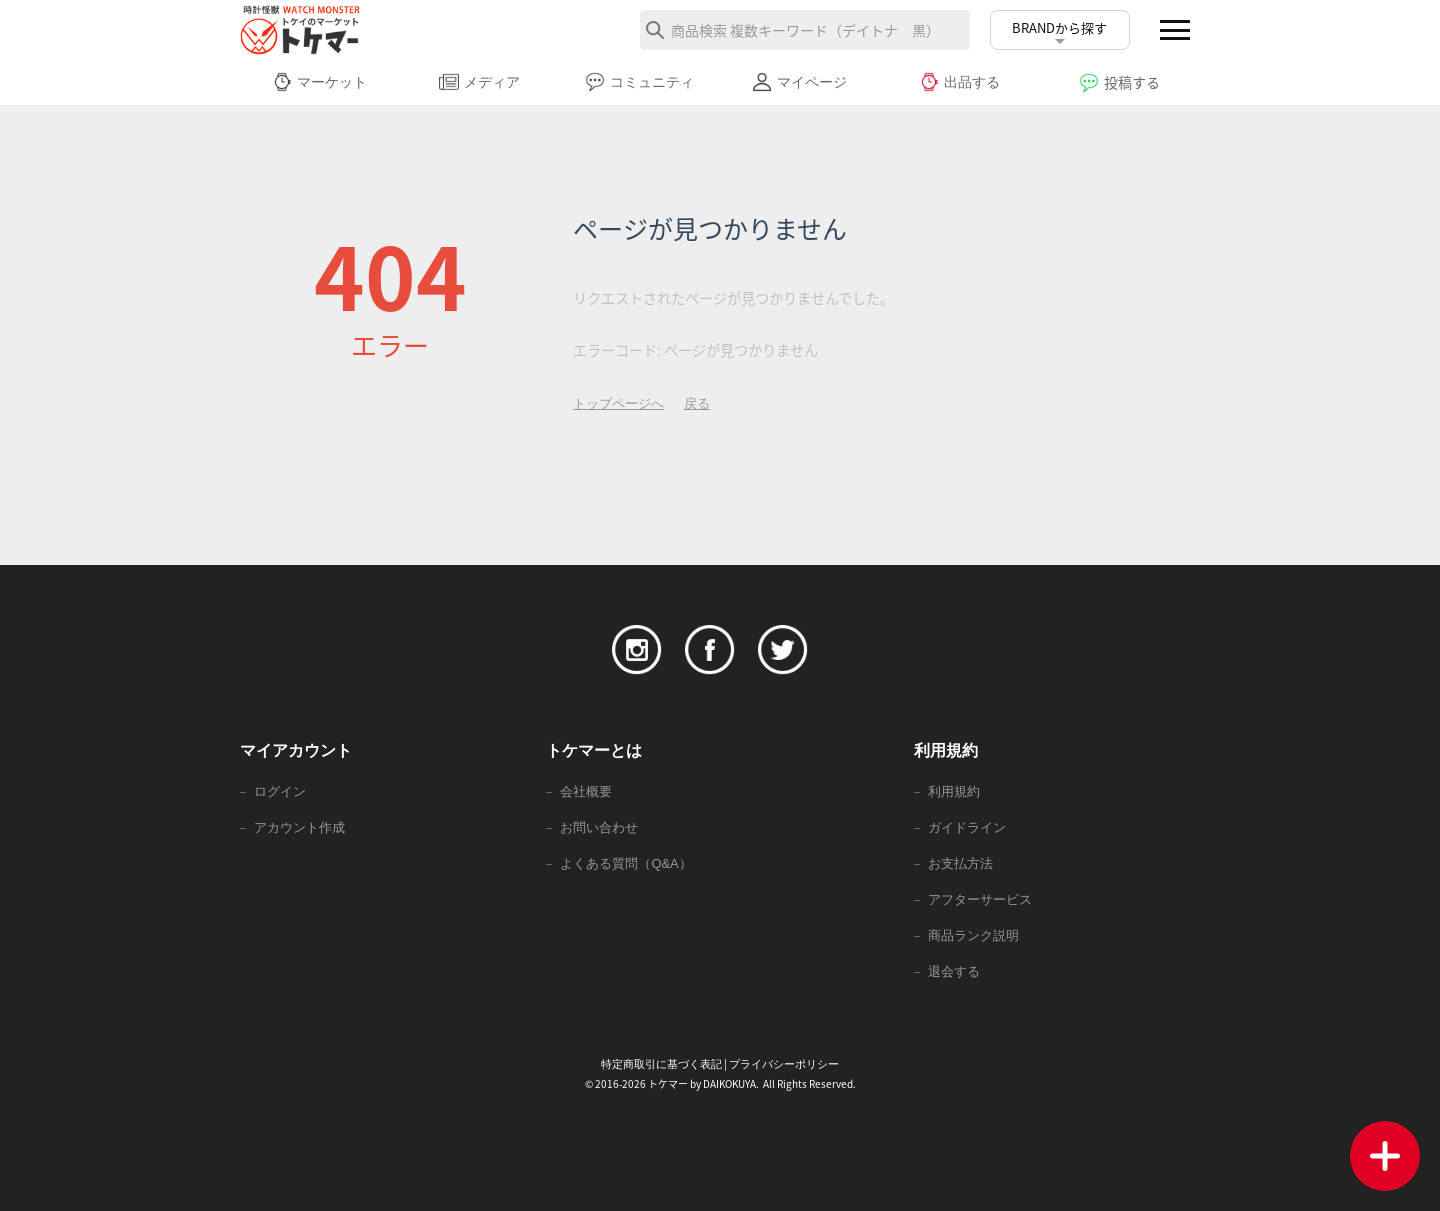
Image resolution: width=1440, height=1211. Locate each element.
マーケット (319, 82)
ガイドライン (967, 827)
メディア (479, 82)
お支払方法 (960, 863)
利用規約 (954, 791)
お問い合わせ (599, 827)
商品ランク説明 (973, 935)
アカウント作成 (299, 827)
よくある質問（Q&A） (625, 863)
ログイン (280, 791)
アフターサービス (980, 899)
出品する (959, 82)
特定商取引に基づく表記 (661, 1064)
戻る (697, 403)
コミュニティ (639, 82)
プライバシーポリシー (784, 1064)
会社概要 (586, 791)
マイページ (799, 82)
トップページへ (618, 403)
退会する (954, 971)
